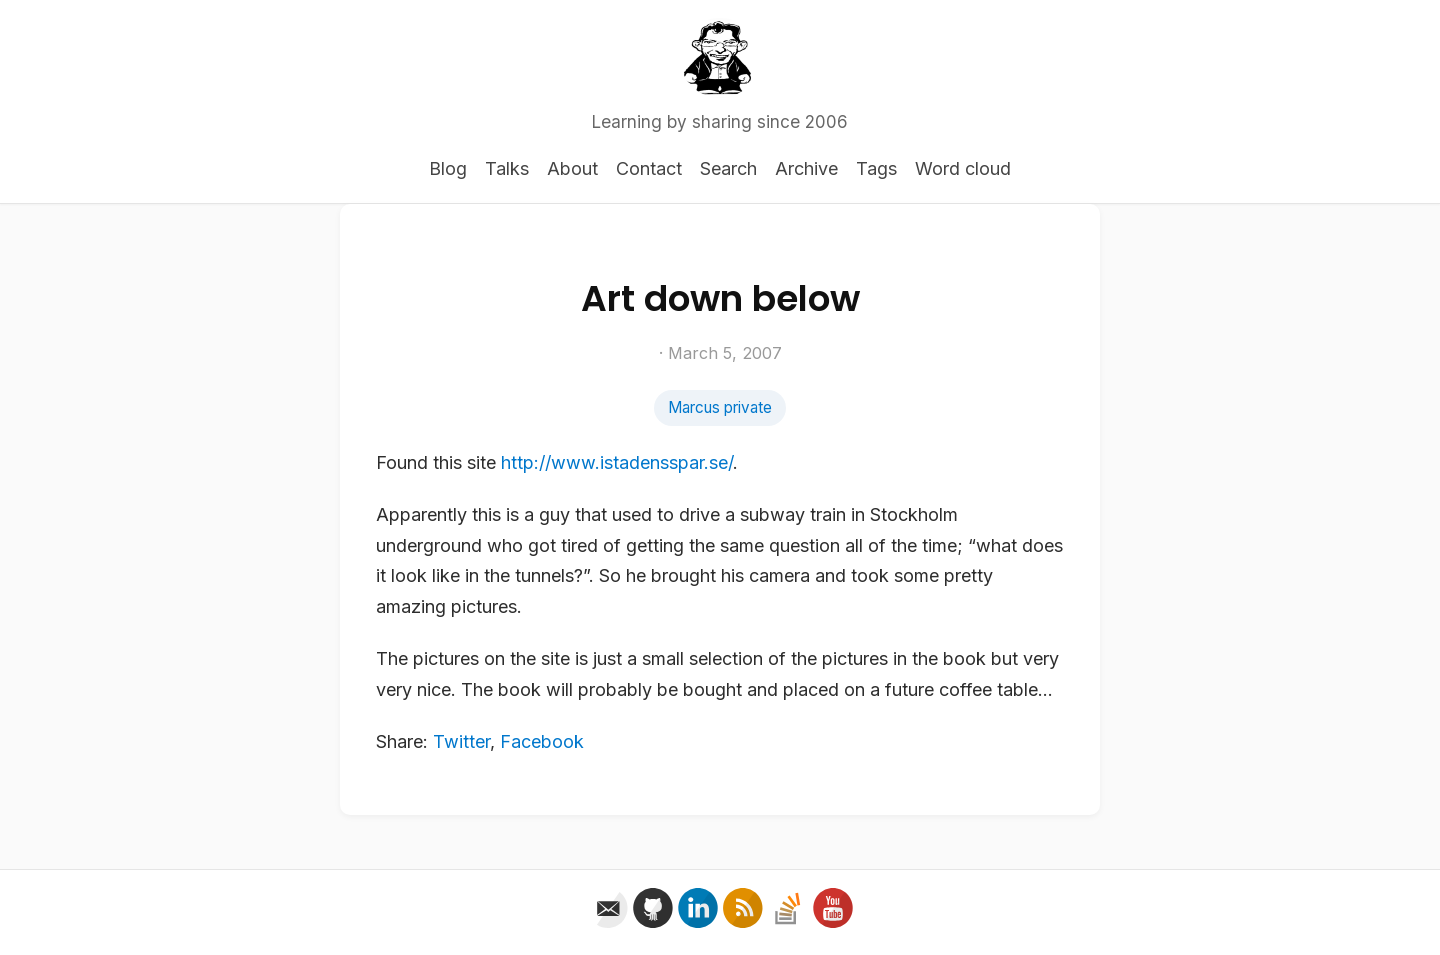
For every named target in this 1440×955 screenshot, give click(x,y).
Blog (448, 168)
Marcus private (720, 407)
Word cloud (963, 168)
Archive (806, 168)
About (572, 168)
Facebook (542, 741)
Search (728, 168)
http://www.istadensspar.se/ (617, 462)
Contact (649, 168)
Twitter (461, 741)
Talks (507, 168)
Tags (876, 168)
